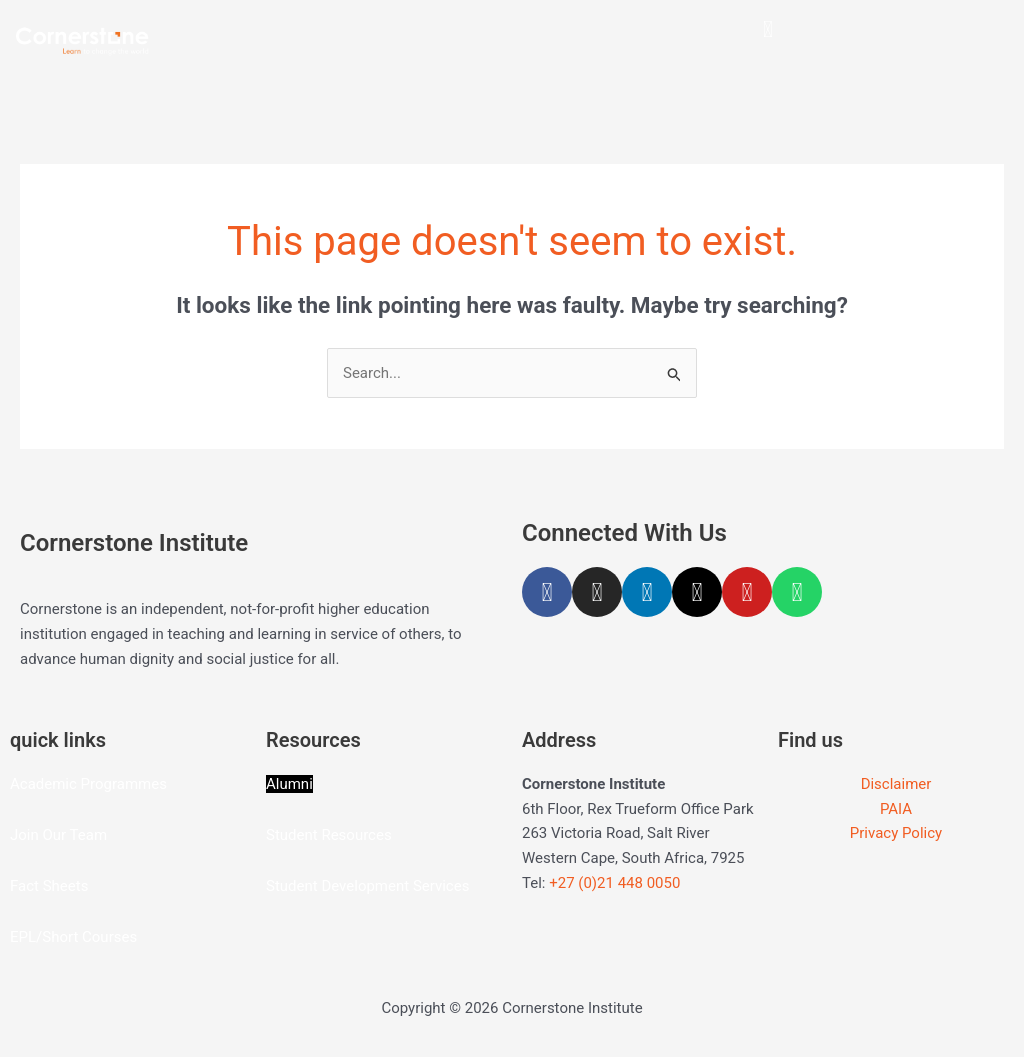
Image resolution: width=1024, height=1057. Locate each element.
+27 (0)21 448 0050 (614, 883)
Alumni (289, 784)
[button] (767, 29)
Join (26, 835)
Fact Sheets (49, 886)
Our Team (74, 835)
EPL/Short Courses (73, 937)
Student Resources (329, 835)
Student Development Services (367, 886)
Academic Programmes (88, 784)
